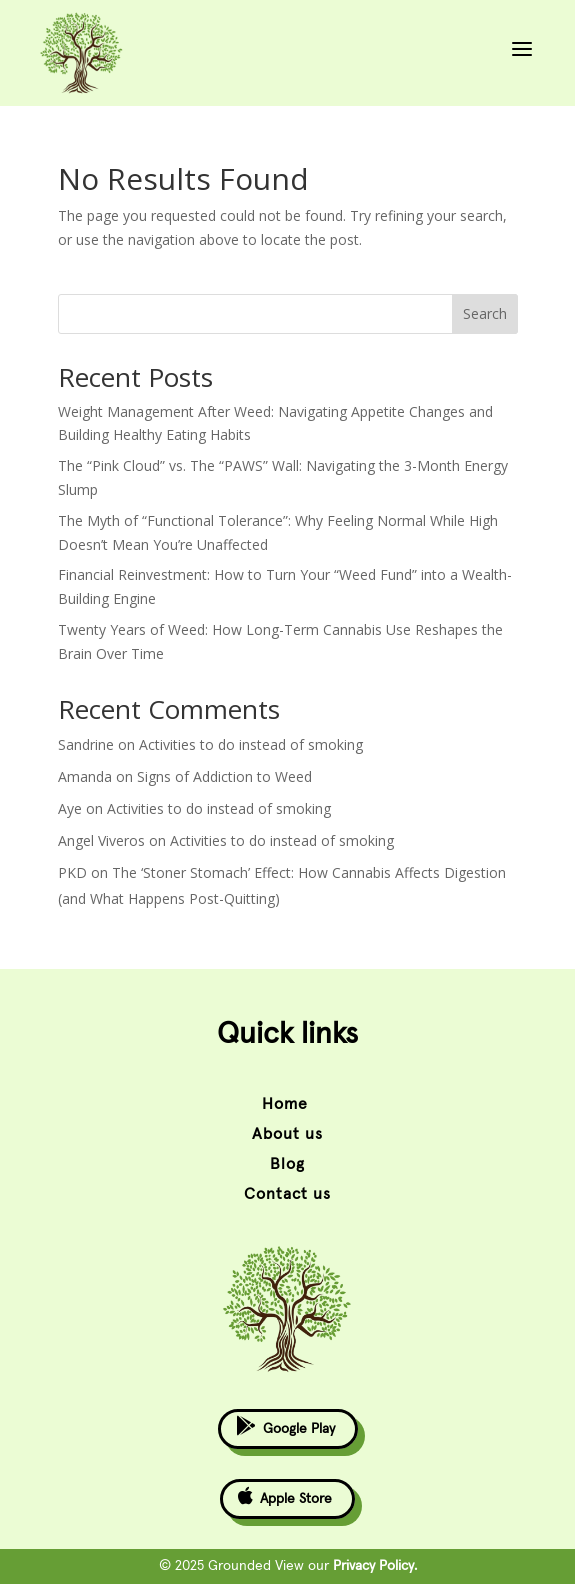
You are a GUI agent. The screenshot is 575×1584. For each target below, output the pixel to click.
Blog (287, 1164)
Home (287, 1104)
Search (485, 313)
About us (287, 1134)
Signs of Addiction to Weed (224, 776)
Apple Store (285, 1495)
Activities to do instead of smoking (251, 744)
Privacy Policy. (375, 1566)
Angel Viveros (101, 840)
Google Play (285, 1425)
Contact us (287, 1194)
